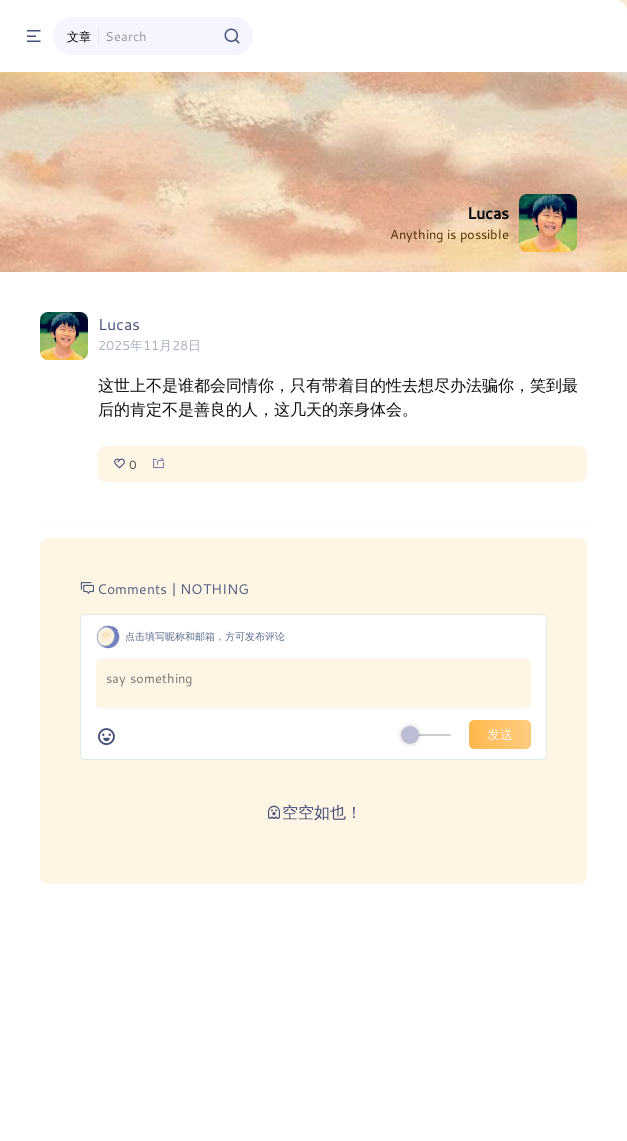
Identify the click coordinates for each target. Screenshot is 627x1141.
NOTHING (214, 588)
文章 (79, 36)
